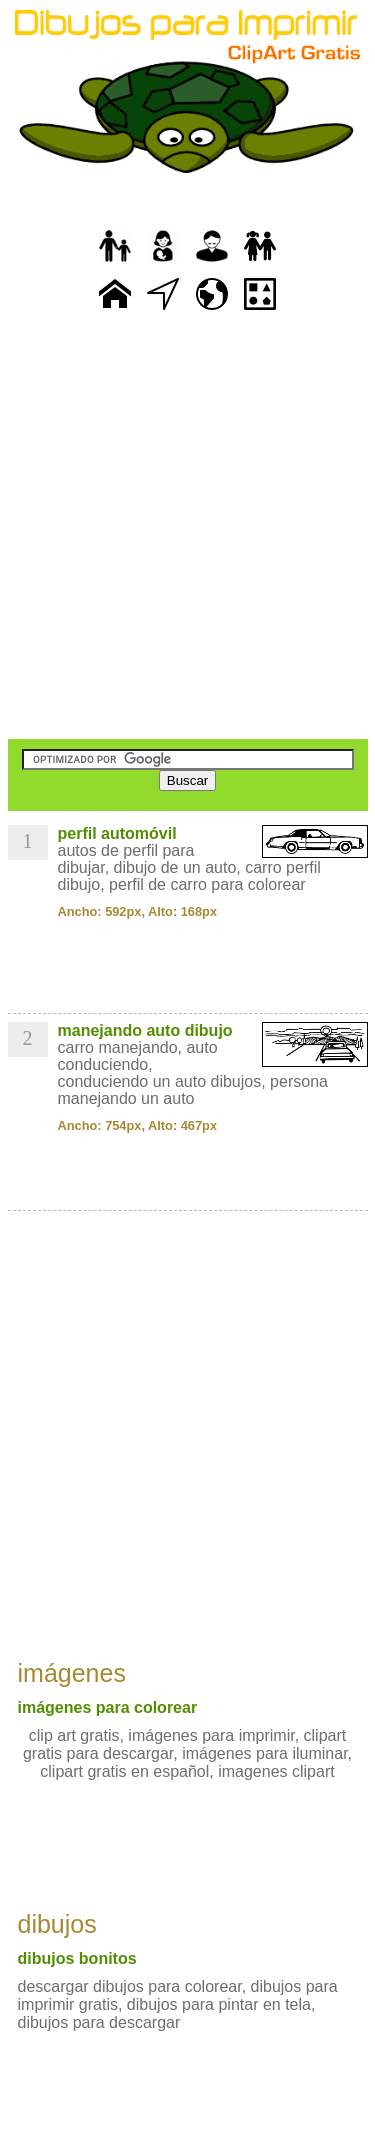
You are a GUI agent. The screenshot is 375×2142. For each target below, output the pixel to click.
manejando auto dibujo (145, 1030)
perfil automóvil (117, 833)
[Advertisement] (187, 527)
